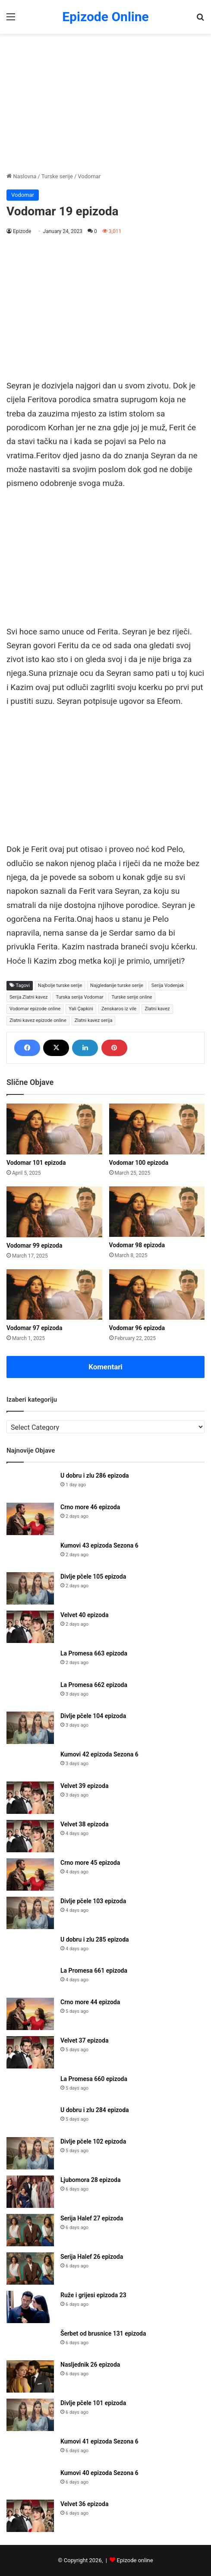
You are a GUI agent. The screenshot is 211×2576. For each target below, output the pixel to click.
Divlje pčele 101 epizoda (93, 2402)
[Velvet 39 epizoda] (30, 1797)
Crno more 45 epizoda (90, 1862)
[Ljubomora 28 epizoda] (30, 2192)
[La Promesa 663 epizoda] (30, 1661)
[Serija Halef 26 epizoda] (30, 2268)
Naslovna (21, 176)
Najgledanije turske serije (116, 985)
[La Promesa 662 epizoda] (30, 1693)
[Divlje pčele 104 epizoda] (30, 1728)
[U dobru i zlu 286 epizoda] (30, 1484)
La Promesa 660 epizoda (93, 2078)
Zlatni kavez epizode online (37, 1020)
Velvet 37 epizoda (84, 2040)
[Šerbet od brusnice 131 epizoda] (30, 2342)
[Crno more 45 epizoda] (30, 1874)
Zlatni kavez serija (94, 1020)
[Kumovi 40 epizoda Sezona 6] (30, 2481)
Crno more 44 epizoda (90, 2002)
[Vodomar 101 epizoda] (54, 1129)
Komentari (105, 1366)
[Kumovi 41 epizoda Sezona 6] (30, 2449)
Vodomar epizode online (34, 1009)
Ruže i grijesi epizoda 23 (93, 2295)
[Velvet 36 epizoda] (30, 2516)
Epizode (22, 231)
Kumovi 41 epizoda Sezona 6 (99, 2441)
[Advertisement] (105, 102)
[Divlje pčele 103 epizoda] (30, 1913)
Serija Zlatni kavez (28, 997)
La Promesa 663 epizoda (93, 1653)
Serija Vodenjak (167, 985)
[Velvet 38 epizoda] (30, 1836)
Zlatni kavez (157, 1009)
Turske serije (57, 176)
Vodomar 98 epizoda (137, 1245)
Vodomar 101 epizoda (36, 1162)
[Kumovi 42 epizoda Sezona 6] (30, 1762)
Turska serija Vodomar (79, 997)
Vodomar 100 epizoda (139, 1162)
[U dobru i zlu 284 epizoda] (30, 2118)
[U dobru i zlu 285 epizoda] (30, 1948)
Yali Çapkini (81, 1009)
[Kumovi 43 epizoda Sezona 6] (30, 1554)
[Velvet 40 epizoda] (30, 1627)
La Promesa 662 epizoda (93, 1684)
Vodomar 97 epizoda (34, 1327)
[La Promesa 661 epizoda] (30, 1979)
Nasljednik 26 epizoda (90, 2364)
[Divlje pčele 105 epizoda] (30, 1588)
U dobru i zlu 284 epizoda (94, 2109)
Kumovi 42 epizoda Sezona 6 (99, 1754)
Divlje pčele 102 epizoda (93, 2141)
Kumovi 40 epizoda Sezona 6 (99, 2472)
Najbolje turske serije (60, 985)
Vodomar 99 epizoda (34, 1245)
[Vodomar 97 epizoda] (54, 1294)
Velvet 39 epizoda (84, 1785)
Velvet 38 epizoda (84, 1824)
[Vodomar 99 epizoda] (54, 1211)
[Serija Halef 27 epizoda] (30, 2230)
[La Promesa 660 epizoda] (30, 2087)
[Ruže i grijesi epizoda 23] (30, 2307)
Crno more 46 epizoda (90, 1507)
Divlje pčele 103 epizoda (93, 1901)
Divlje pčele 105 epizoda (93, 1576)
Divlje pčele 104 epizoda (93, 1715)
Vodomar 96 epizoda (137, 1327)
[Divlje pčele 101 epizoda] (30, 2415)
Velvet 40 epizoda (84, 1614)
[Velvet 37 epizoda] (30, 2052)
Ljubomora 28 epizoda (90, 2179)
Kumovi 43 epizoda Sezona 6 (99, 1545)
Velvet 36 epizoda (84, 2503)
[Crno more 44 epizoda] (30, 2014)
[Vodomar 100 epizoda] (157, 1129)
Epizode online (135, 2560)
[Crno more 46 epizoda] (30, 1519)
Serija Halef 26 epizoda (91, 2256)
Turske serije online (131, 997)
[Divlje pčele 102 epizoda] (30, 2153)
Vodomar (89, 176)
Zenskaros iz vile (118, 1009)
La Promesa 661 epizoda (93, 1970)
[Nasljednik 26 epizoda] (30, 2376)
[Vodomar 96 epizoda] (157, 1294)
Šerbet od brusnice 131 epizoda (103, 2333)
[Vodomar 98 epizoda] (157, 1211)
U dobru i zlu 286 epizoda (94, 1475)
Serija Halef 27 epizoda (91, 2218)
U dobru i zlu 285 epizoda (94, 1939)
